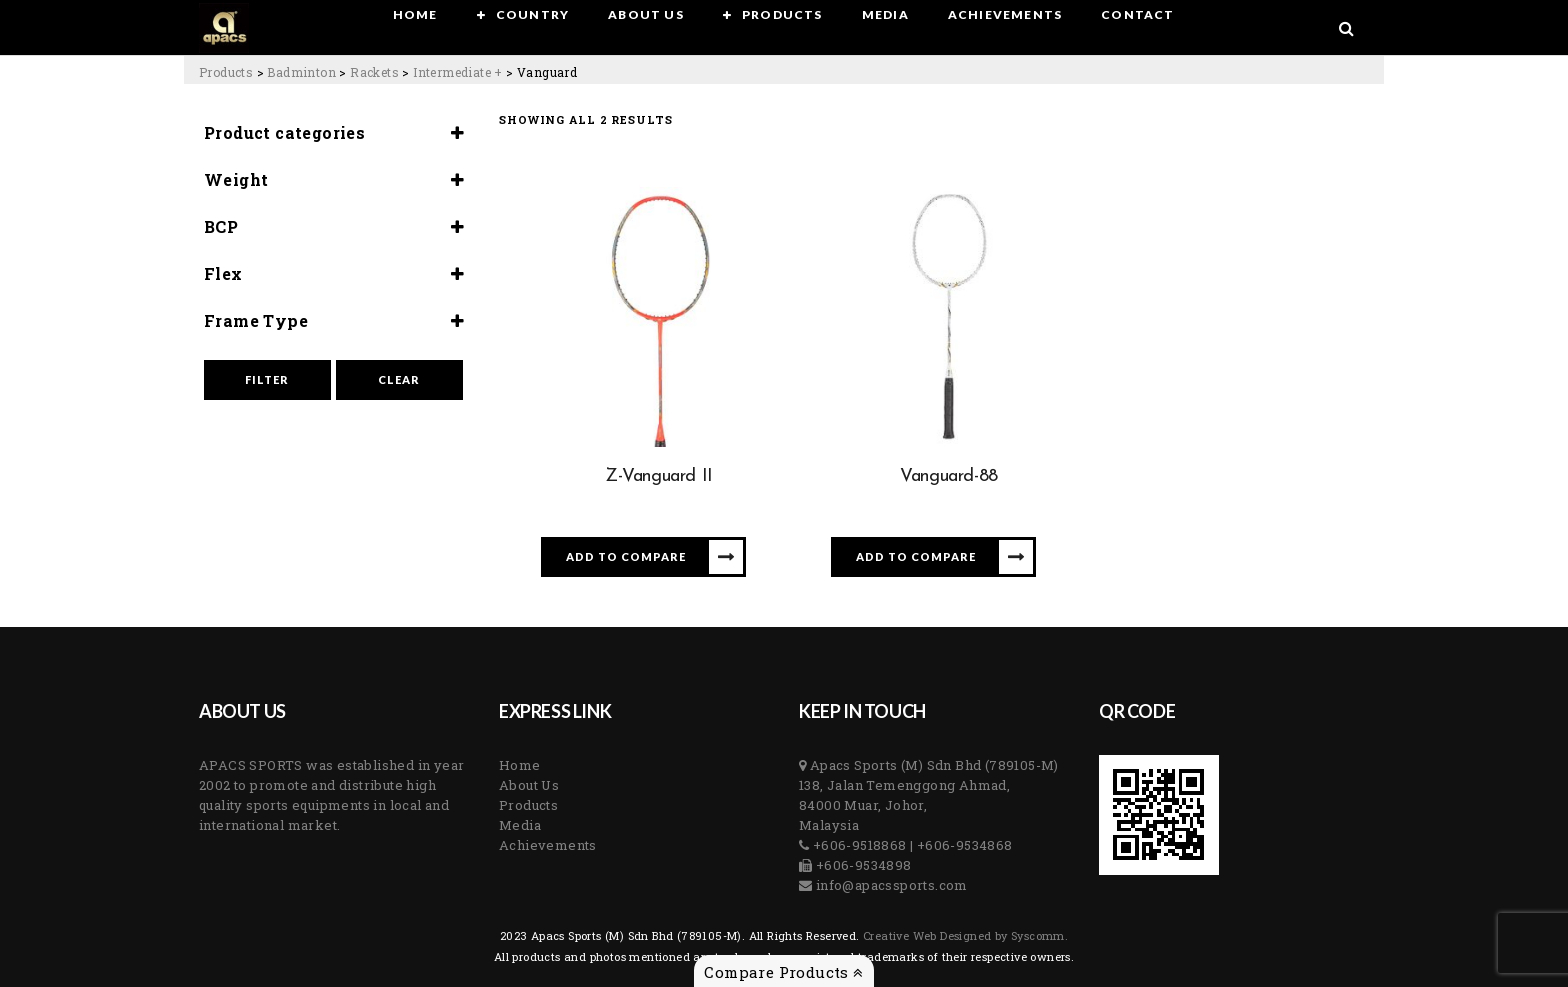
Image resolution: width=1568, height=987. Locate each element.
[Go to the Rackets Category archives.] (374, 72)
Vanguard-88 (949, 476)
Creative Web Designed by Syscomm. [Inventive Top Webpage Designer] (964, 935)
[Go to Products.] (226, 72)
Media (520, 825)
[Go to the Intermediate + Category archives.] (458, 72)
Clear (399, 379)
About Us (529, 785)
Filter (267, 379)
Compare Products (783, 972)
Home (520, 765)
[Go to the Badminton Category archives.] (301, 72)
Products (528, 805)
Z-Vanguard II (659, 476)
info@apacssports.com (889, 885)
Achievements (548, 845)
